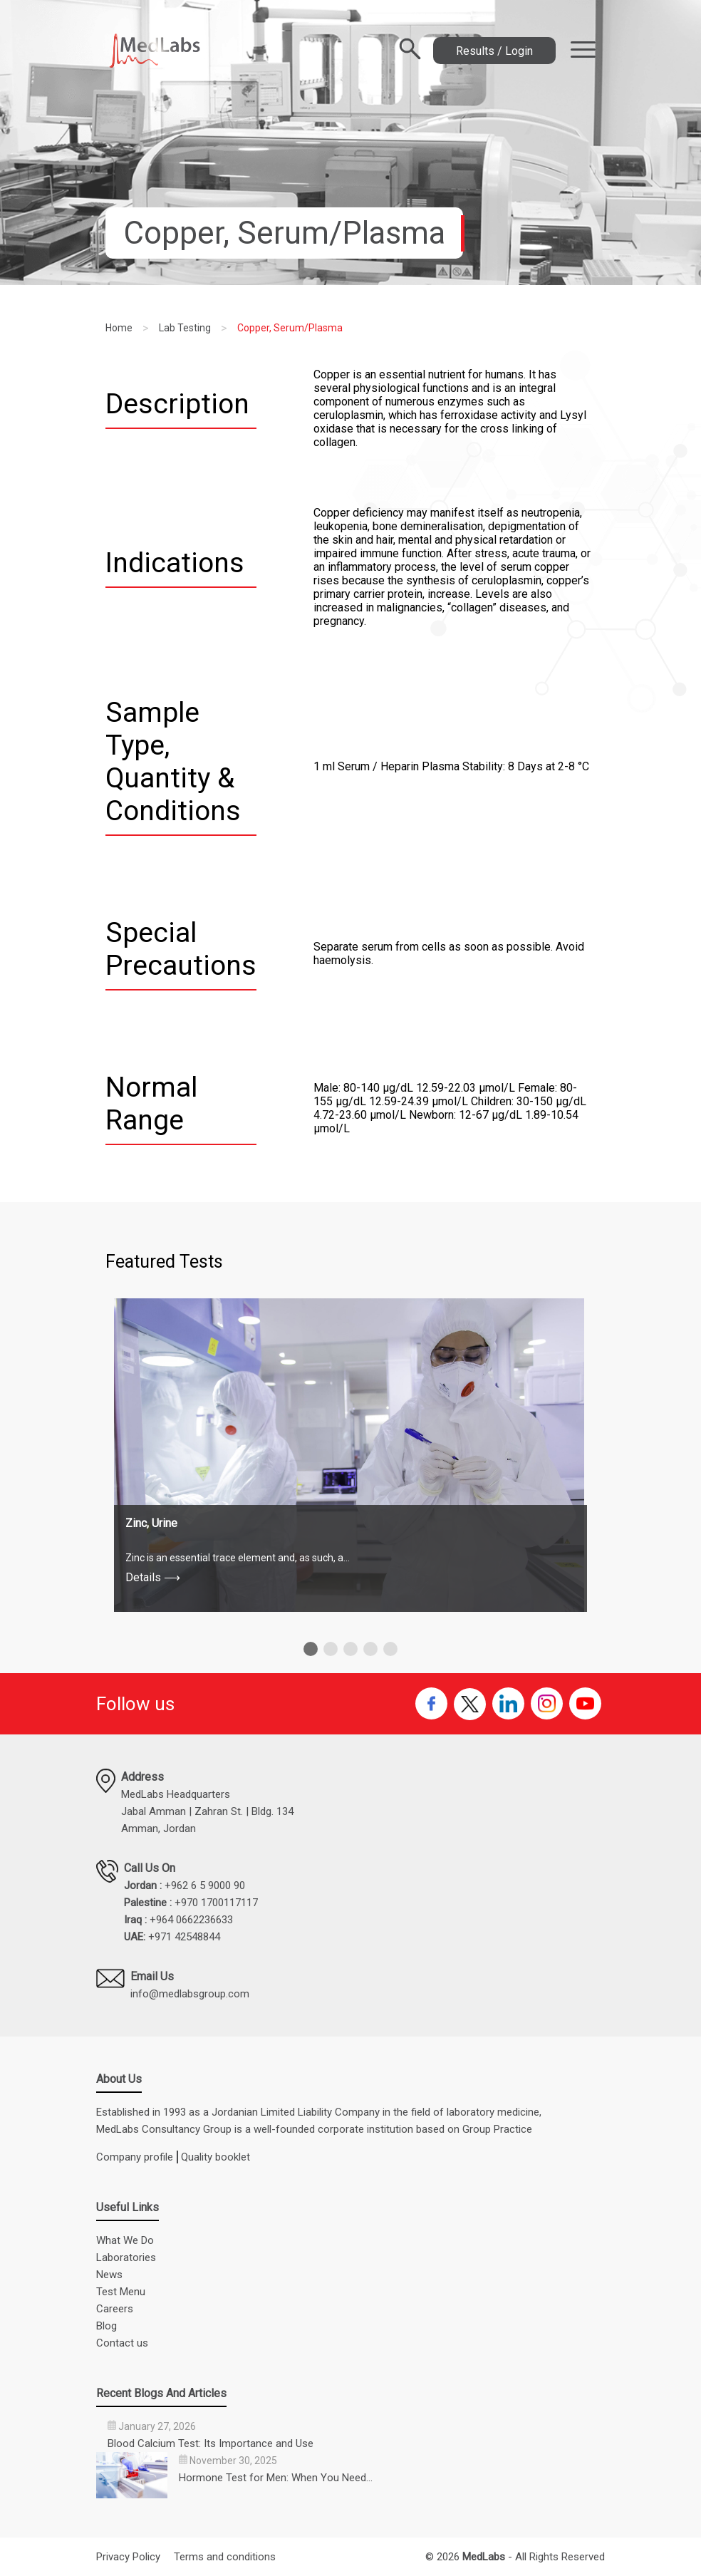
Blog (106, 2325)
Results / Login (494, 50)
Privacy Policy (128, 2556)
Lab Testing (185, 327)
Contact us (122, 2343)
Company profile (134, 2157)
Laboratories (126, 2257)
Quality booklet (215, 2157)
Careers (114, 2308)
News (109, 2274)
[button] (310, 1649)
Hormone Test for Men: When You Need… (276, 2477)
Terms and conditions (225, 2556)
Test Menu (120, 2291)
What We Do (125, 2240)
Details (152, 1577)
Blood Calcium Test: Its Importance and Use (210, 2443)
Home (119, 327)
